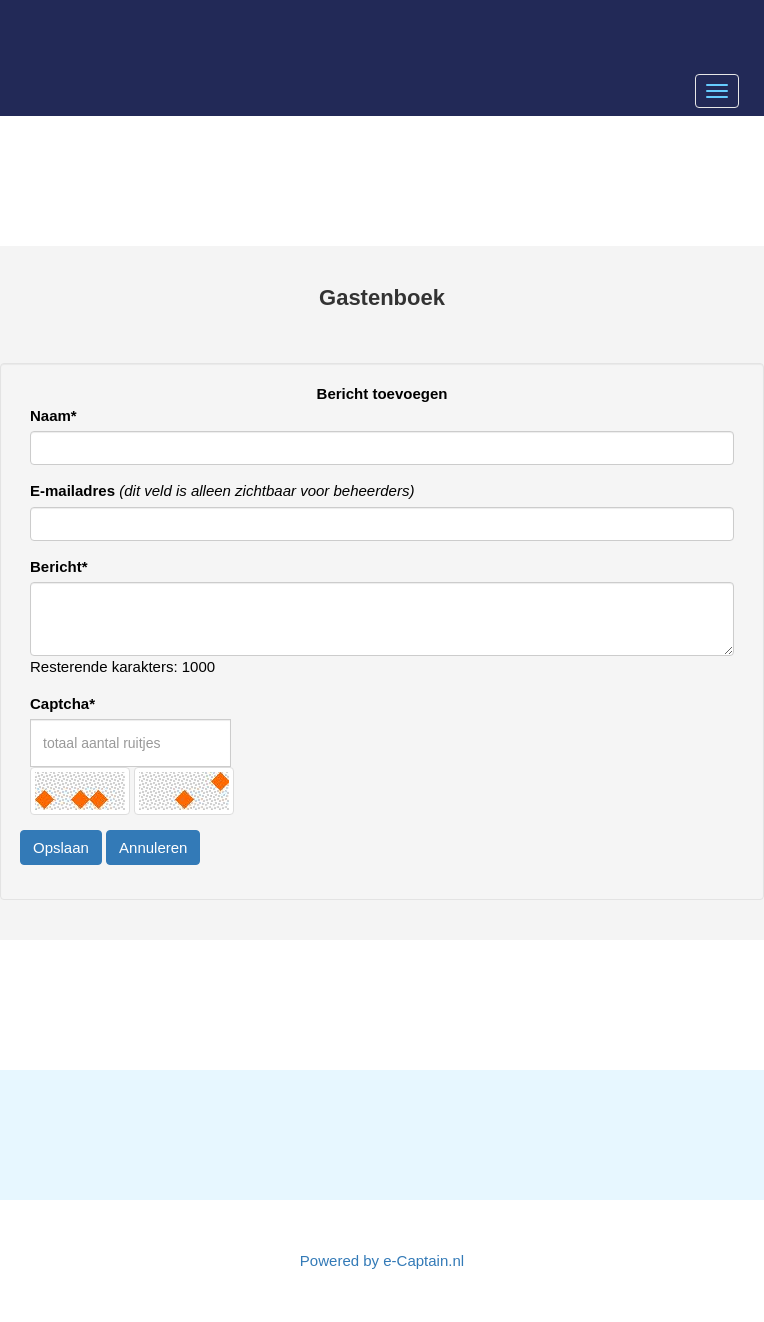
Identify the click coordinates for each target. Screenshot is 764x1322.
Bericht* (59, 566)
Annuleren (153, 847)
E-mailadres (72, 490)
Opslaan (61, 847)
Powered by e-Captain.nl (382, 1260)
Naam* (53, 415)
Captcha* (62, 703)
